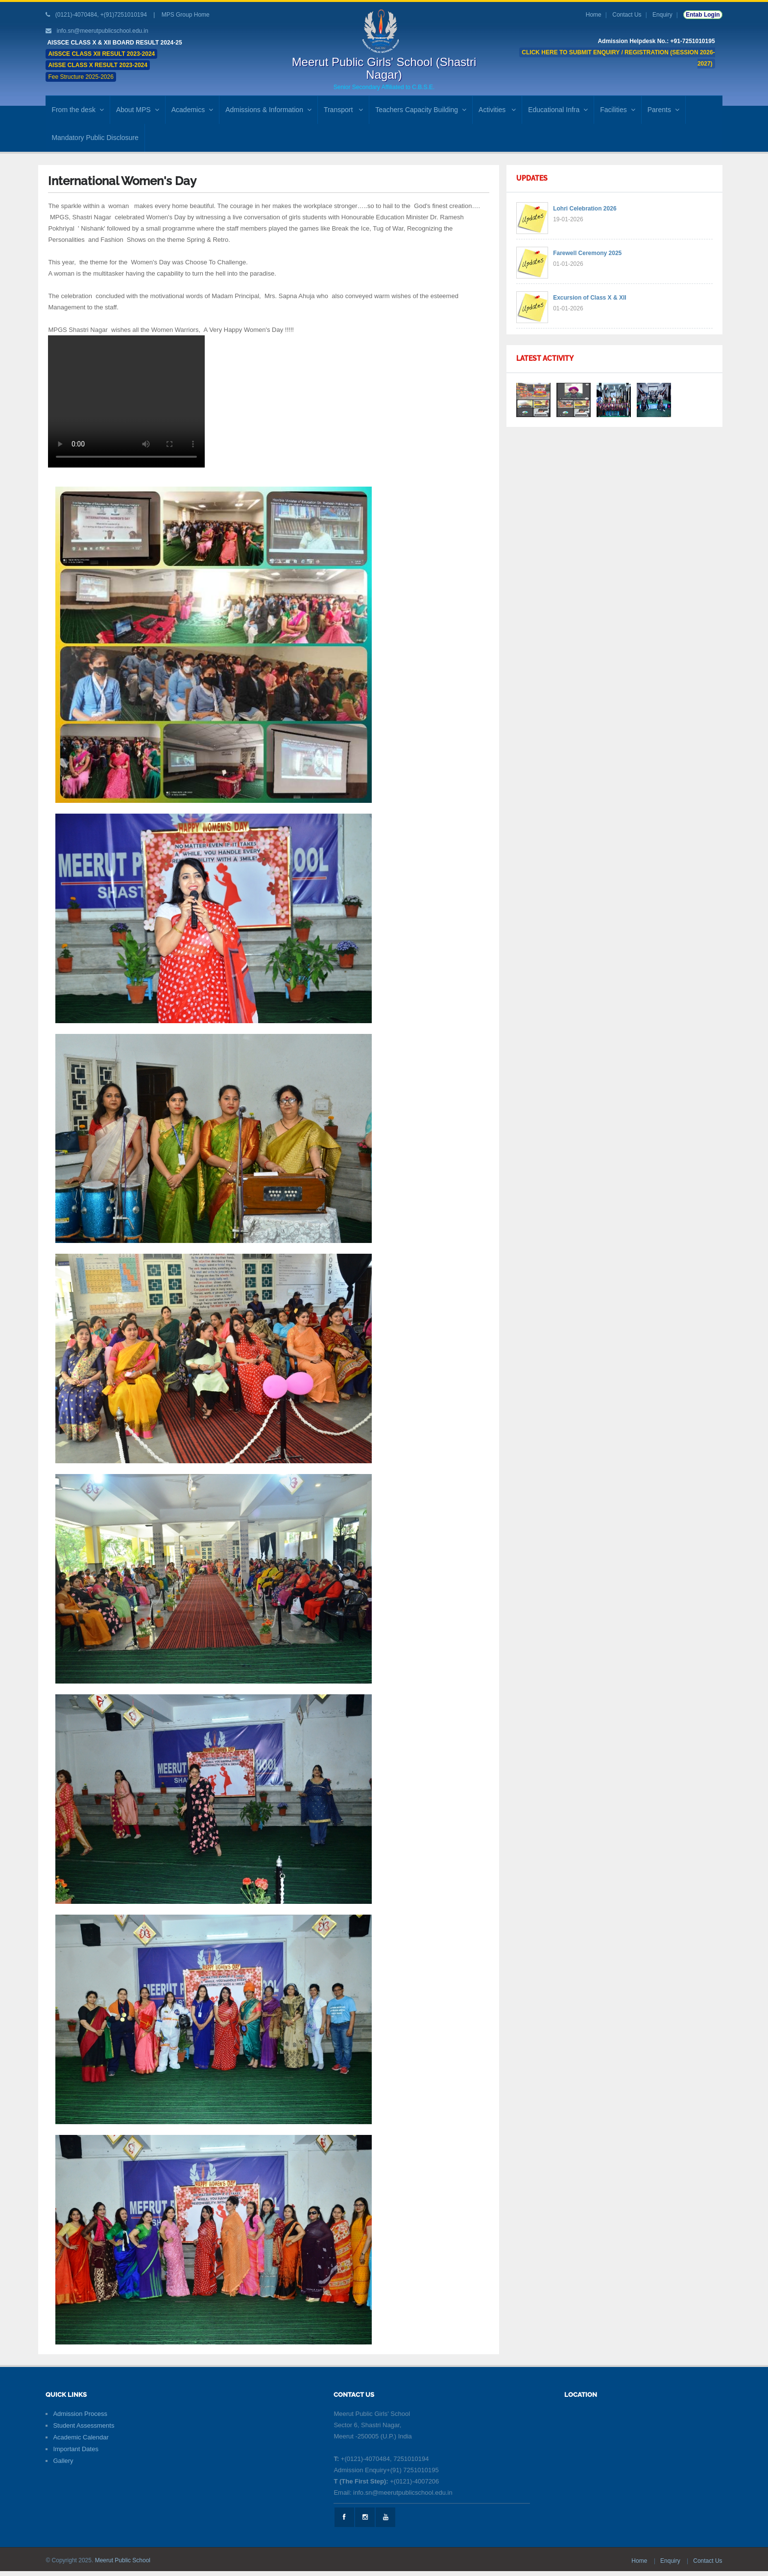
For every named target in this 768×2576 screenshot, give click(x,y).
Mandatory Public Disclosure (94, 137)
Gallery (63, 2460)
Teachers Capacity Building (420, 110)
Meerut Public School (122, 2560)
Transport (343, 110)
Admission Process (80, 2413)
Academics (192, 110)
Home (593, 14)
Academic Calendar (80, 2437)
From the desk (77, 110)
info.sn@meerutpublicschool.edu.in (102, 30)
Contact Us (626, 14)
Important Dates (75, 2449)
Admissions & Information (268, 110)
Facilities (617, 110)
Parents (663, 110)
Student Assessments (83, 2425)
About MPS (137, 110)
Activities (497, 110)
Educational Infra (558, 110)
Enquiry (662, 14)
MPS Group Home (186, 14)
